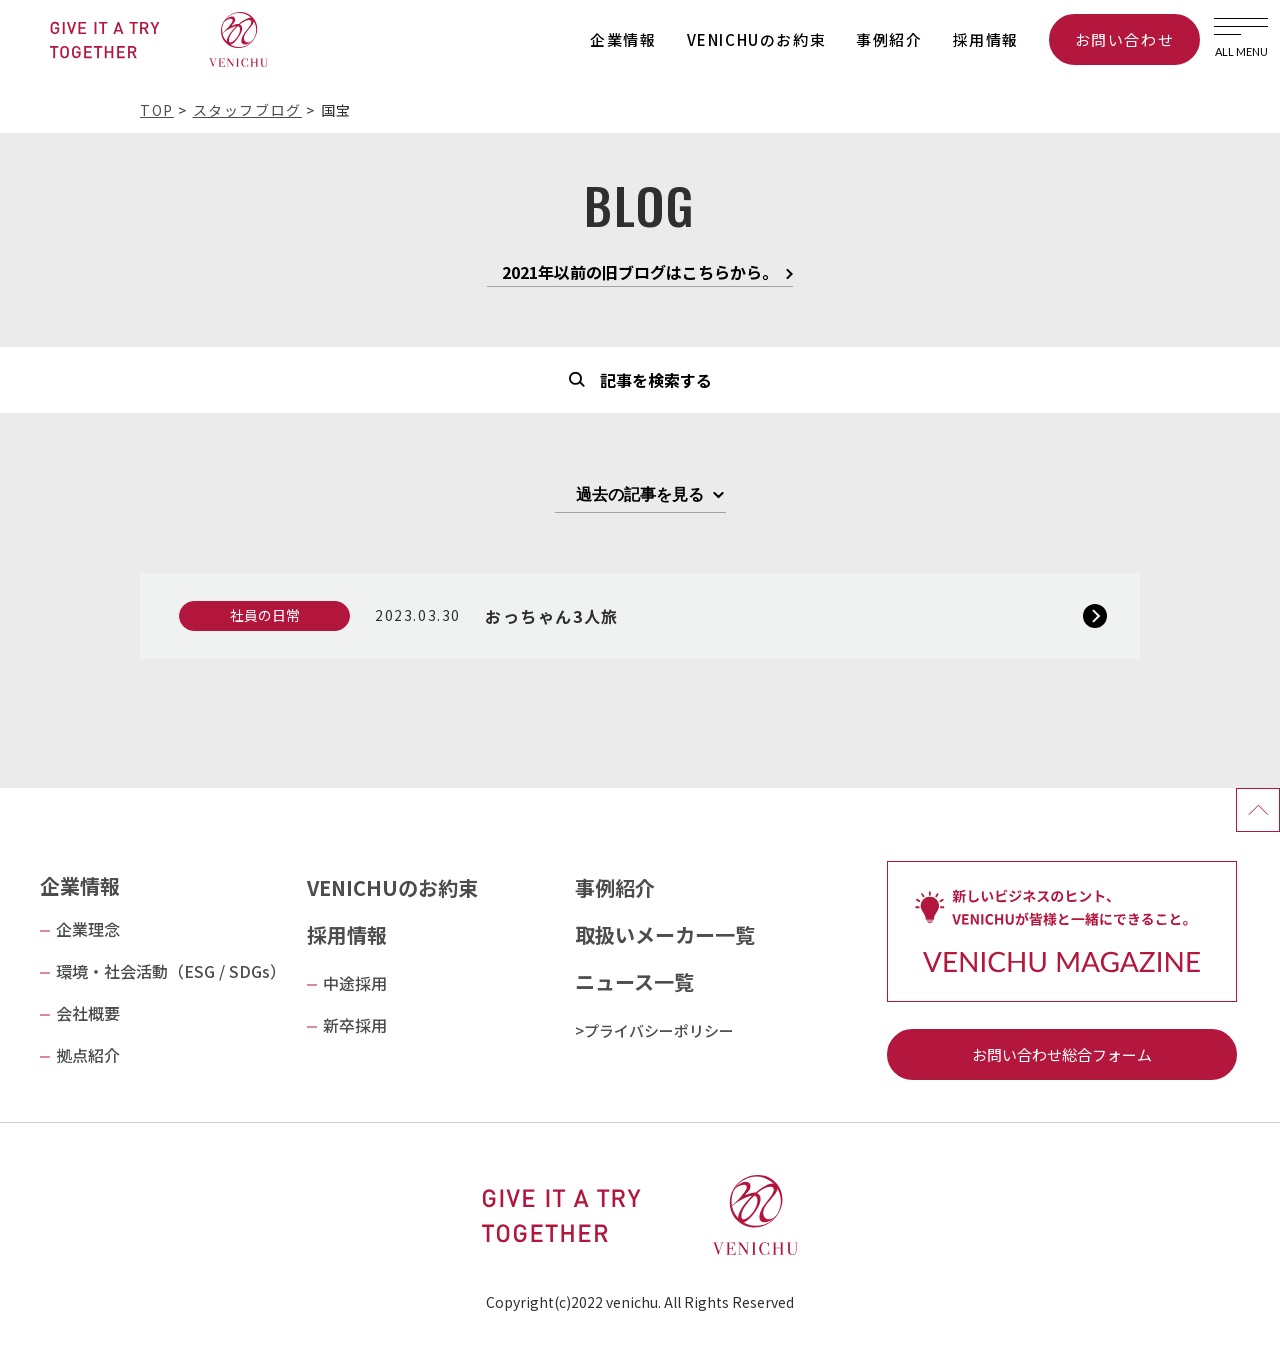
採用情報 (986, 39)
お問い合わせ (1125, 39)
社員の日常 (265, 615)
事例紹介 (889, 39)
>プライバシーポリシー (654, 1030)
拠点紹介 (88, 1055)
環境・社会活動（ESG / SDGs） (171, 971)
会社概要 (88, 1013)
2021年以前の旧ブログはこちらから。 (640, 274)
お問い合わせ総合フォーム (1062, 1054)
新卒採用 (355, 1025)
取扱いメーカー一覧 (665, 934)
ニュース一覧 (634, 981)
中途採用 (355, 983)
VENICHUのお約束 (757, 39)
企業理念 (88, 929)
